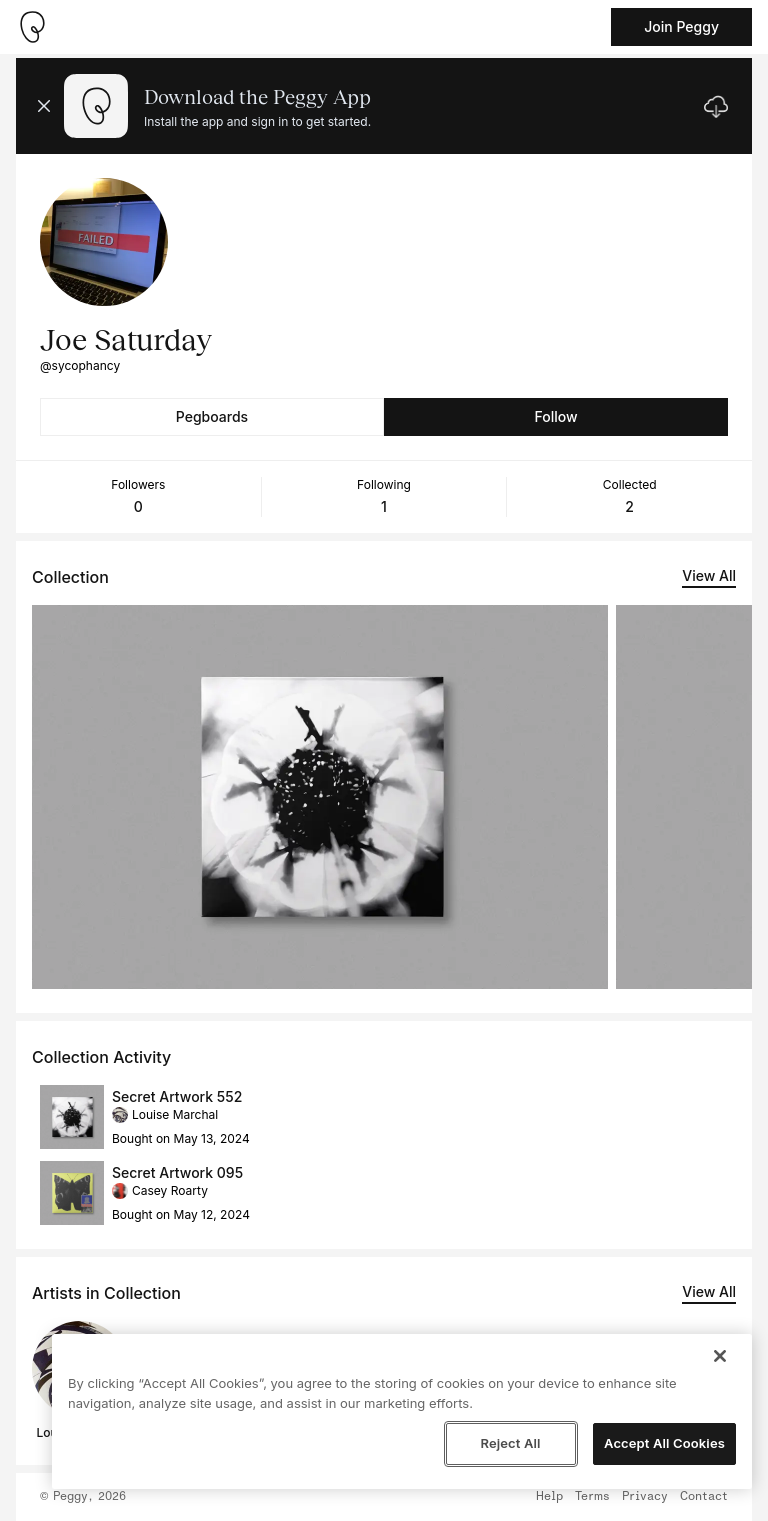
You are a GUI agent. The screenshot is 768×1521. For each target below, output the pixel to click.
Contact (704, 1497)
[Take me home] (32, 27)
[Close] (720, 1356)
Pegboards (212, 416)
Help (549, 1497)
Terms (592, 1497)
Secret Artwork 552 (177, 1096)
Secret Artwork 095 (177, 1172)
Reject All (510, 1443)
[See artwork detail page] (320, 797)
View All (709, 575)
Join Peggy (681, 26)
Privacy (645, 1497)
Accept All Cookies (664, 1443)
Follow (555, 416)
